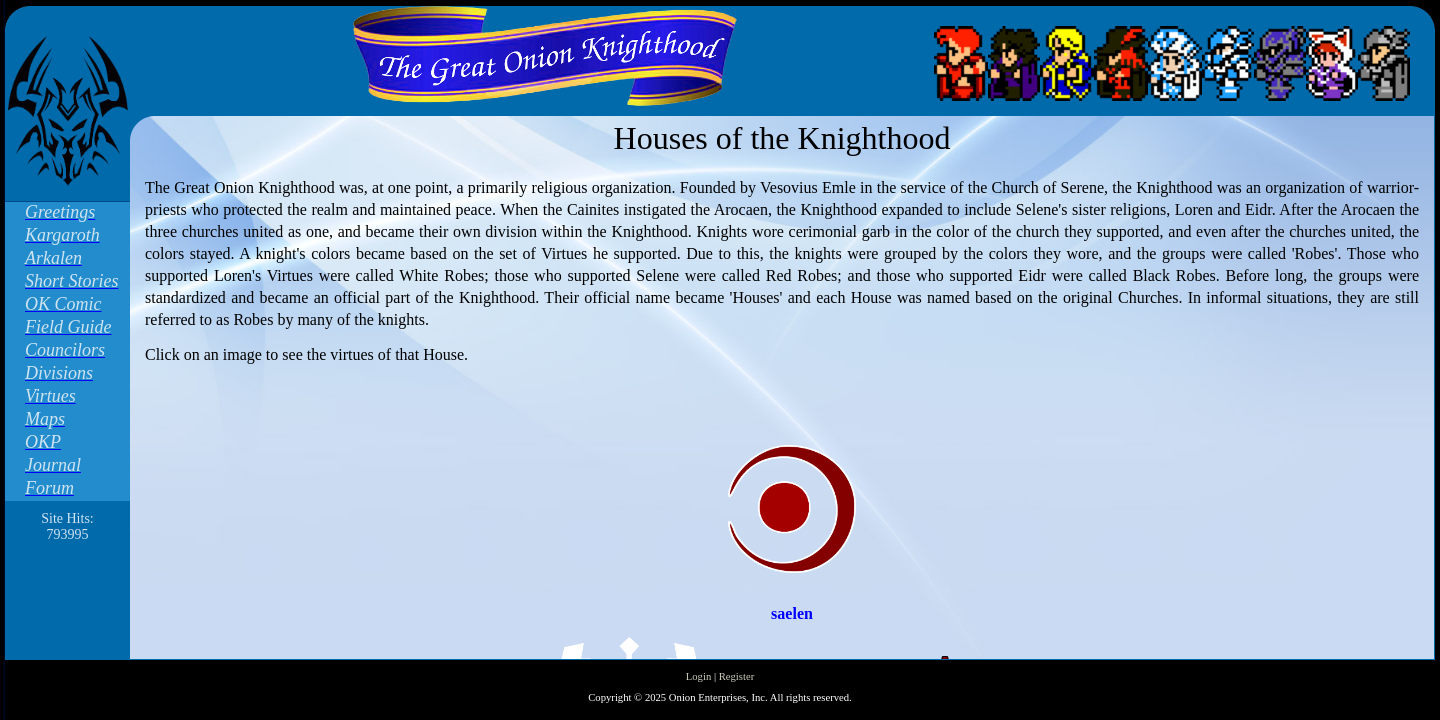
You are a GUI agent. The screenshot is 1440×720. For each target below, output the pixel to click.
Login (698, 676)
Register (737, 676)
